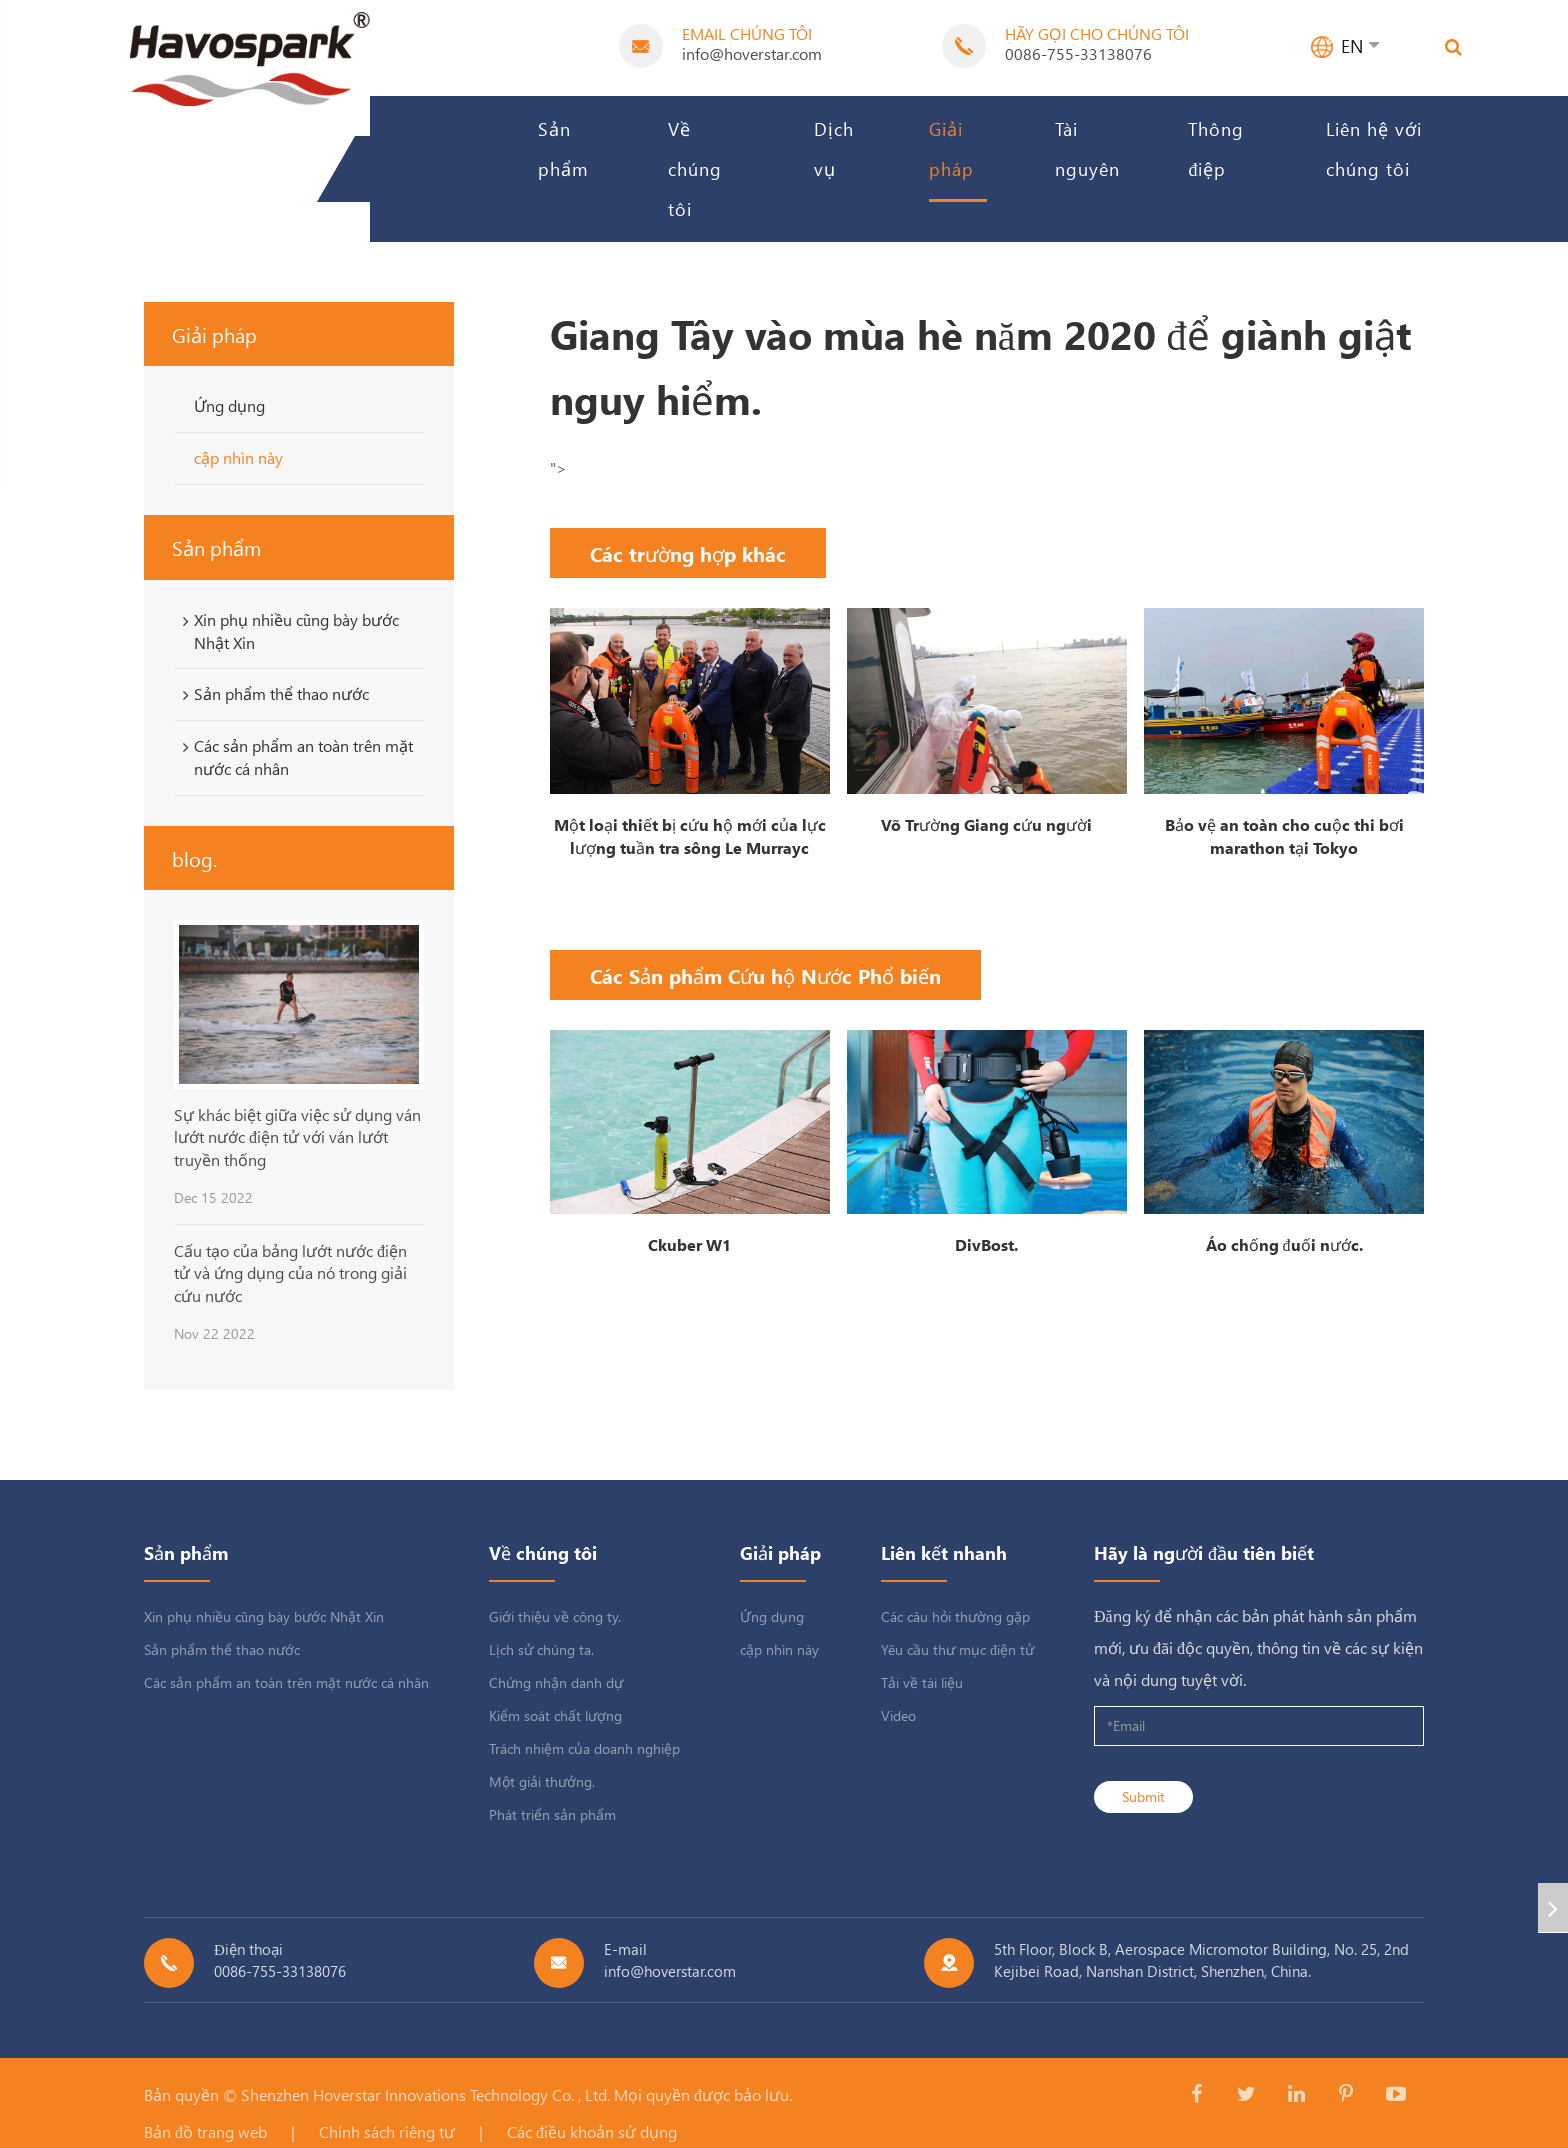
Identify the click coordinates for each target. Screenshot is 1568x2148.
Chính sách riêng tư (387, 2131)
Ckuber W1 (689, 1244)
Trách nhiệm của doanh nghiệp (584, 1748)
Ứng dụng (229, 405)
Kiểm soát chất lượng (555, 1715)
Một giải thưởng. (542, 1781)
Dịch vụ (834, 148)
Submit (1143, 1796)
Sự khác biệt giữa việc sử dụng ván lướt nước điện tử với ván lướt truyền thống (297, 1137)
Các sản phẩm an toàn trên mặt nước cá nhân (294, 757)
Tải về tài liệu (922, 1682)
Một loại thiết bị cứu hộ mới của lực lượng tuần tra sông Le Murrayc (690, 836)
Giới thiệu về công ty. (555, 1616)
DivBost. (986, 1244)
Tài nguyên (1087, 148)
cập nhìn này (238, 457)
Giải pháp (951, 148)
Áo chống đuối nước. (1284, 1244)
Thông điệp (1216, 148)
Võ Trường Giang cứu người (986, 824)
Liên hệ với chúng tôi (1374, 148)
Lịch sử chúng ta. (541, 1649)
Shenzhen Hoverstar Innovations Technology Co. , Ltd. (425, 2094)
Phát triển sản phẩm (552, 1814)
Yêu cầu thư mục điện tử (957, 1649)
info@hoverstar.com (752, 53)
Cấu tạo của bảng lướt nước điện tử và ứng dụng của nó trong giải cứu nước (290, 1273)
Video (898, 1715)
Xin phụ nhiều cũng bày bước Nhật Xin (287, 631)
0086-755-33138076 (1078, 53)
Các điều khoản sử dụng (592, 2131)
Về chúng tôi (695, 168)
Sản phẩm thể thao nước (272, 694)
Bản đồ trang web (205, 2131)
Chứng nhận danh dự (556, 1682)
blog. (194, 858)
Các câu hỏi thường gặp (955, 1616)
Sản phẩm (563, 148)
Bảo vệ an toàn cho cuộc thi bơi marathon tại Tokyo (1284, 836)
